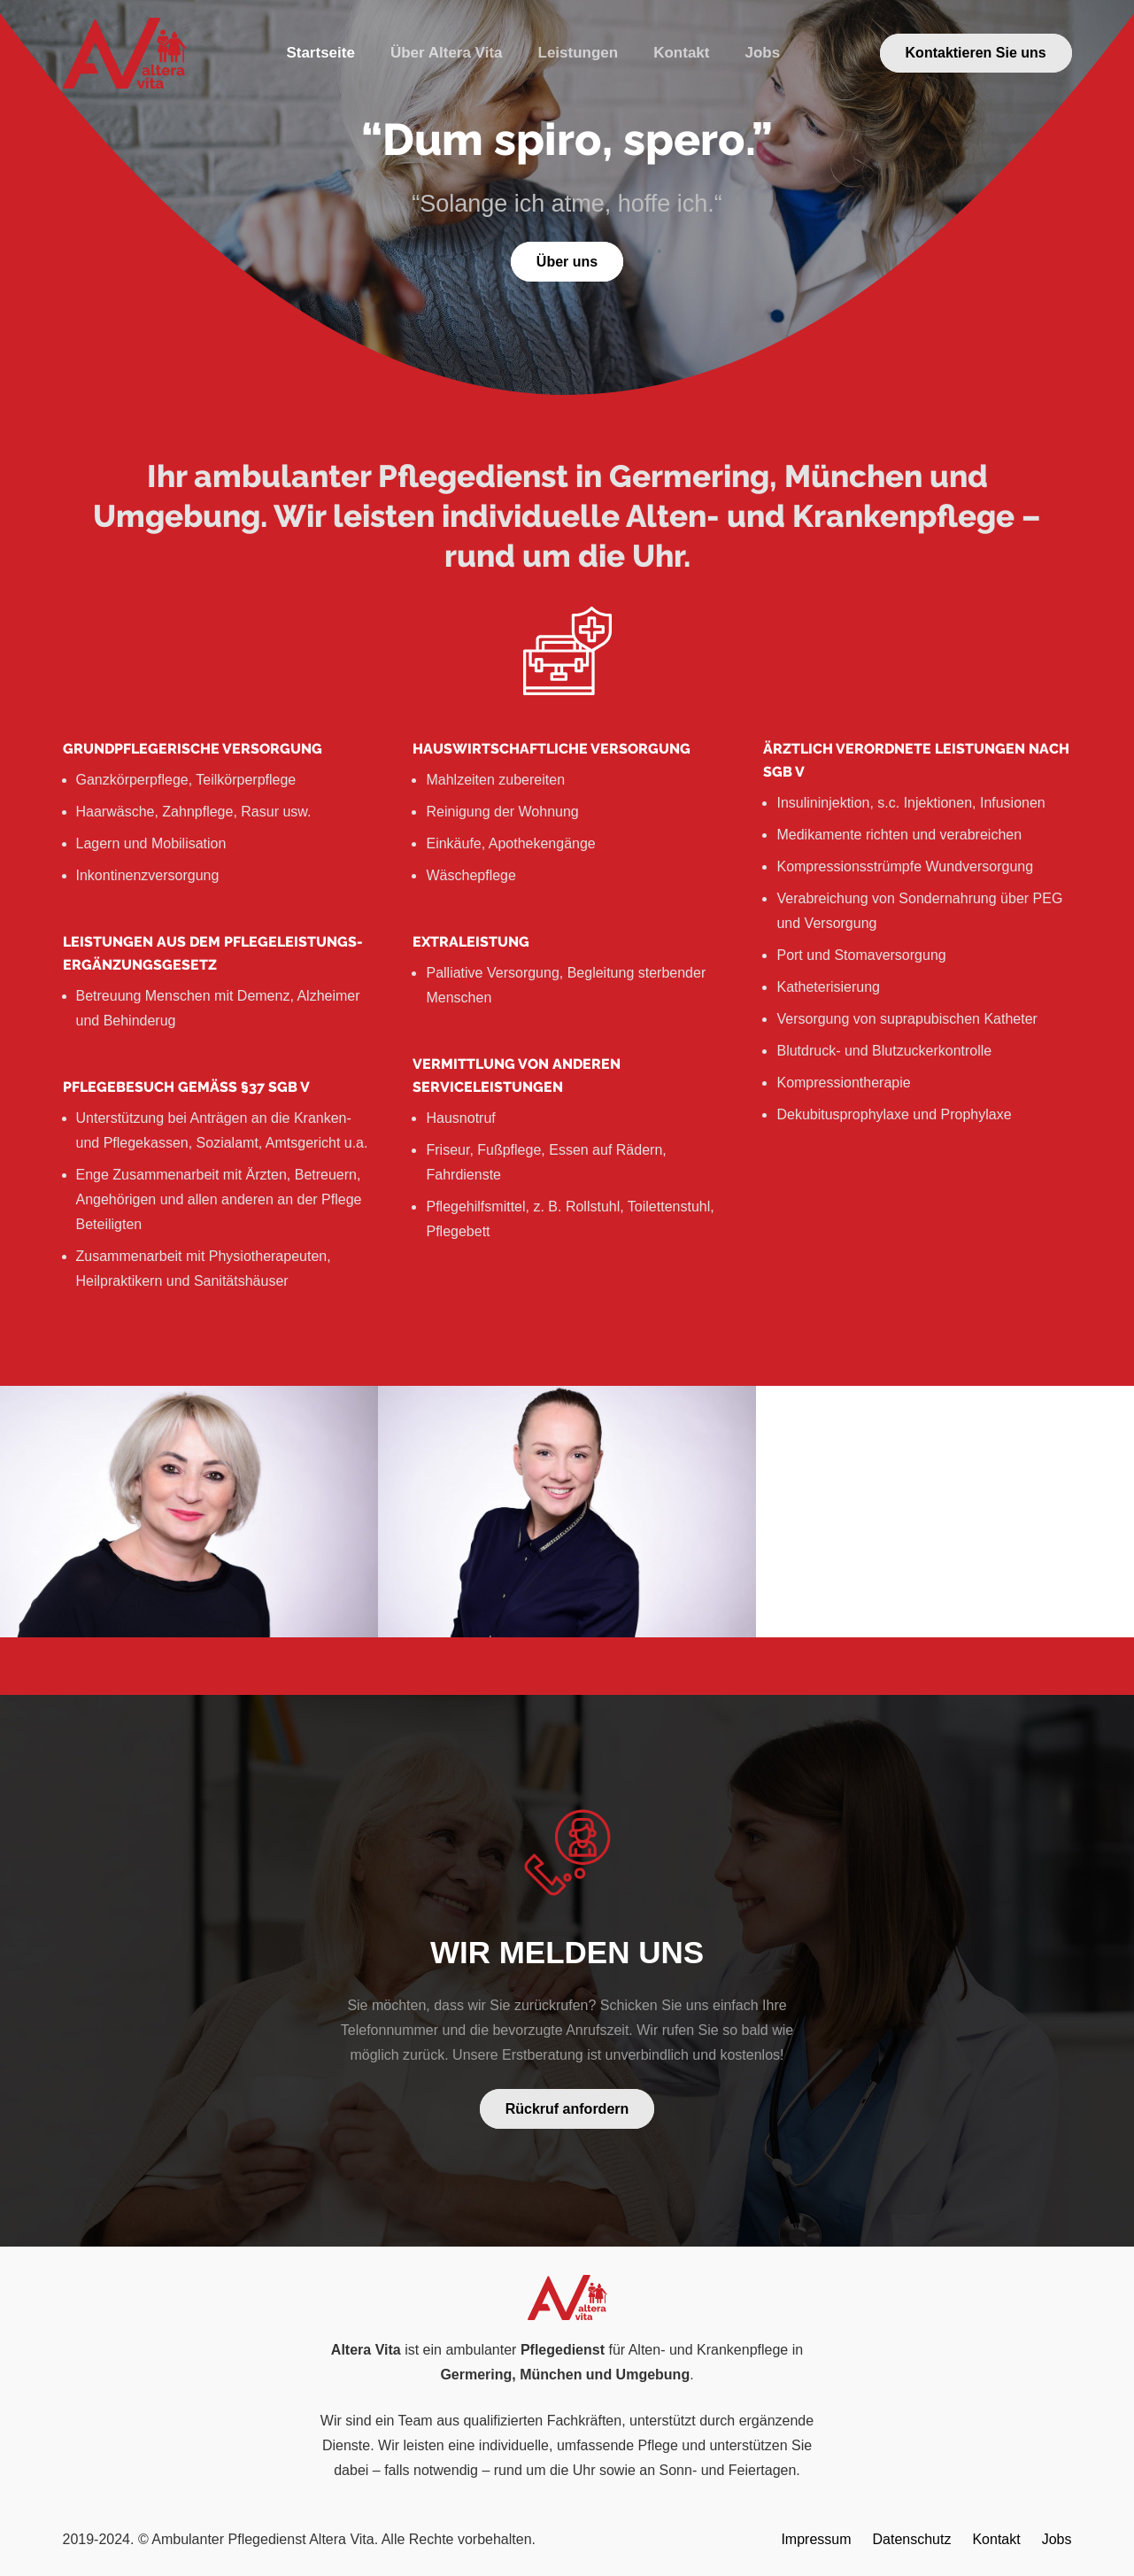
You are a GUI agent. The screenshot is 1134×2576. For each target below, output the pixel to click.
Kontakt (996, 2539)
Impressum (816, 2539)
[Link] (125, 53)
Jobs (1057, 2539)
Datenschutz (912, 2539)
